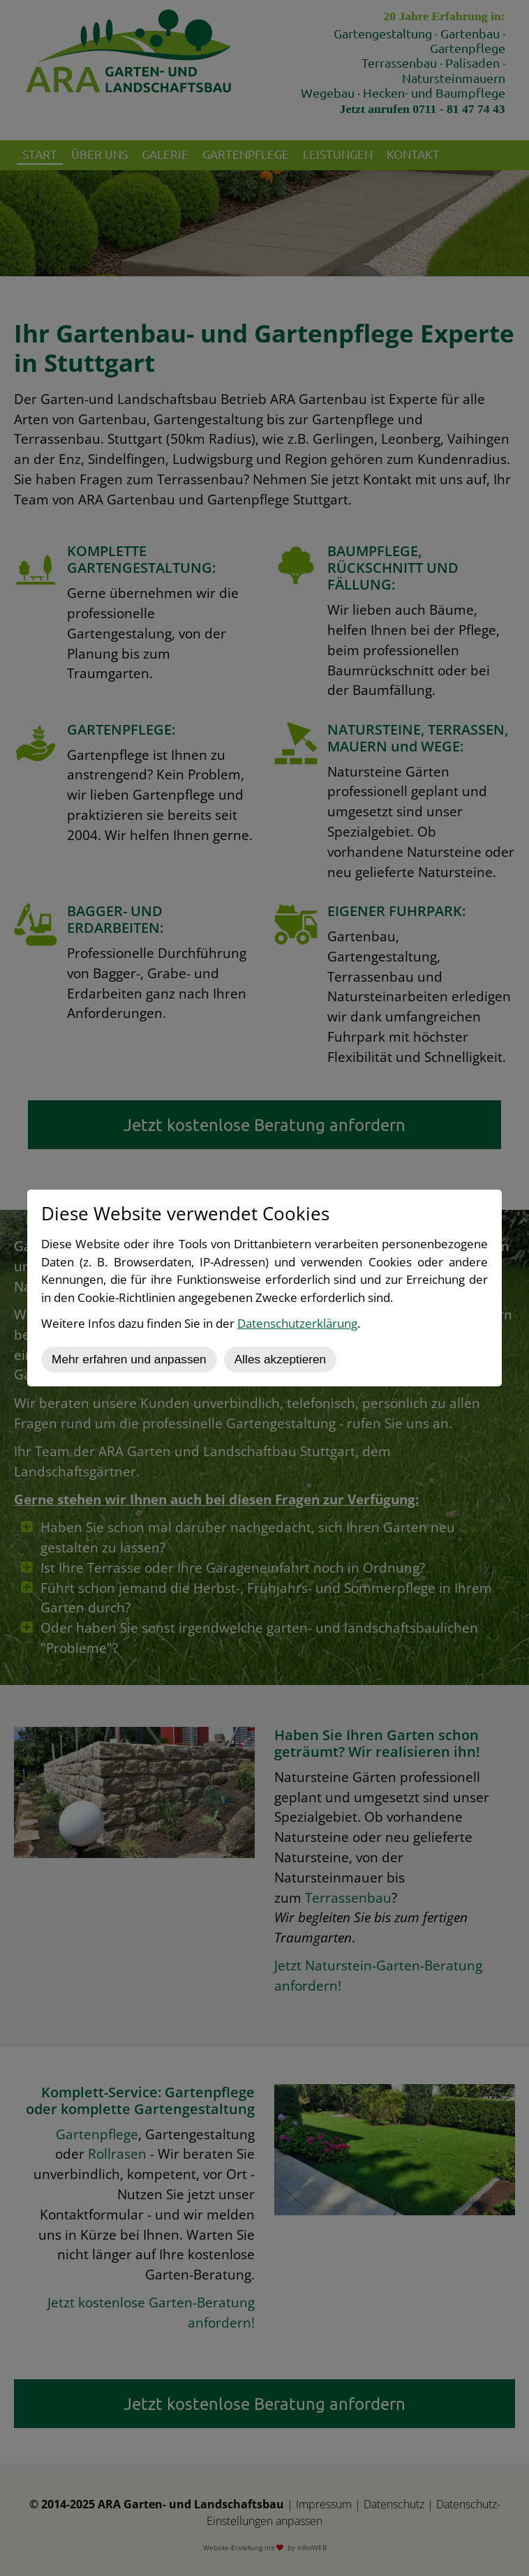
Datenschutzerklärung (297, 1323)
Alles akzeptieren (280, 1359)
